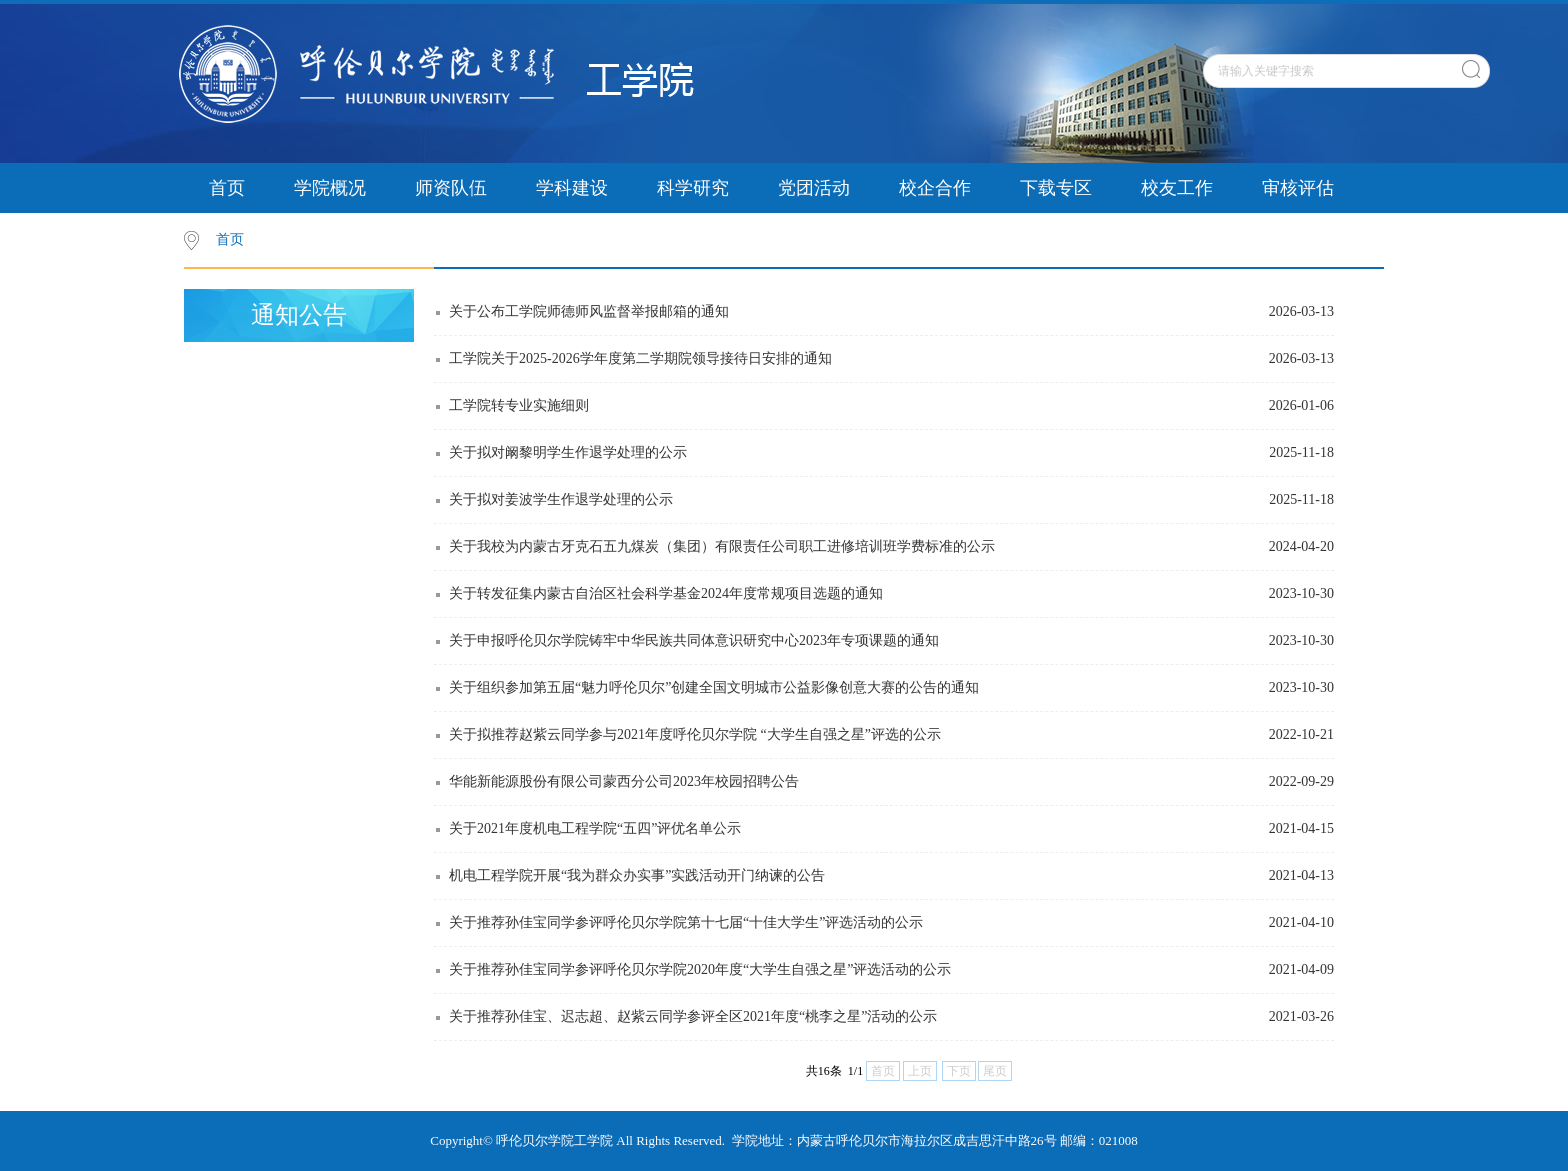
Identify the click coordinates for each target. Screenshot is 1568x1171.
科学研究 (693, 188)
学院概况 (330, 188)
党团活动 (814, 188)
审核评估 (1298, 188)
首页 (227, 188)
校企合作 (935, 188)
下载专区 (1056, 188)
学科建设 (572, 188)
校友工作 (1177, 188)
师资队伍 (451, 188)
